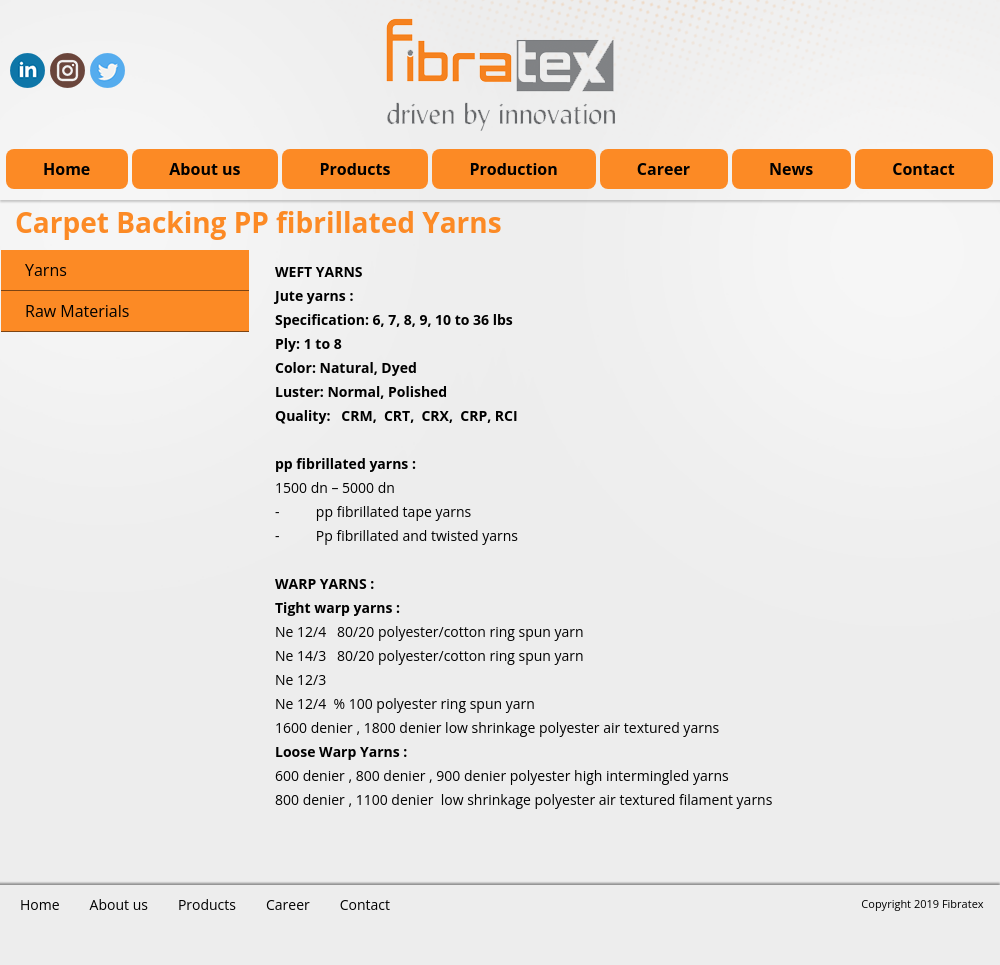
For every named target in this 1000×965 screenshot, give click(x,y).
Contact (923, 169)
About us (204, 169)
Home (66, 169)
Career (663, 169)
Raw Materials (77, 311)
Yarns (46, 270)
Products (354, 169)
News (791, 169)
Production (513, 169)
